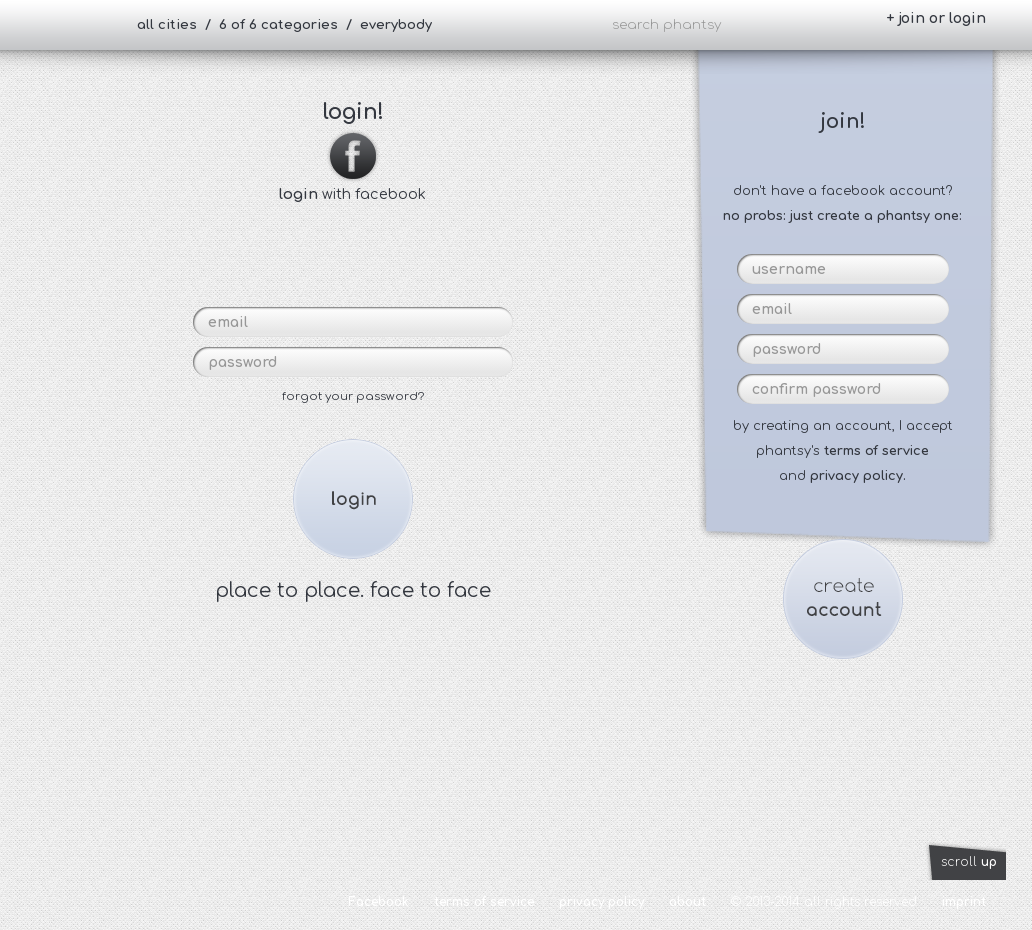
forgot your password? (353, 396)
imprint (964, 902)
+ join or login (936, 18)
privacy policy (601, 902)
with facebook (352, 186)
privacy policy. (858, 476)
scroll (969, 862)
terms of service (876, 451)
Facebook (378, 902)
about (687, 902)
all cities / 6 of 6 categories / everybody (284, 25)
